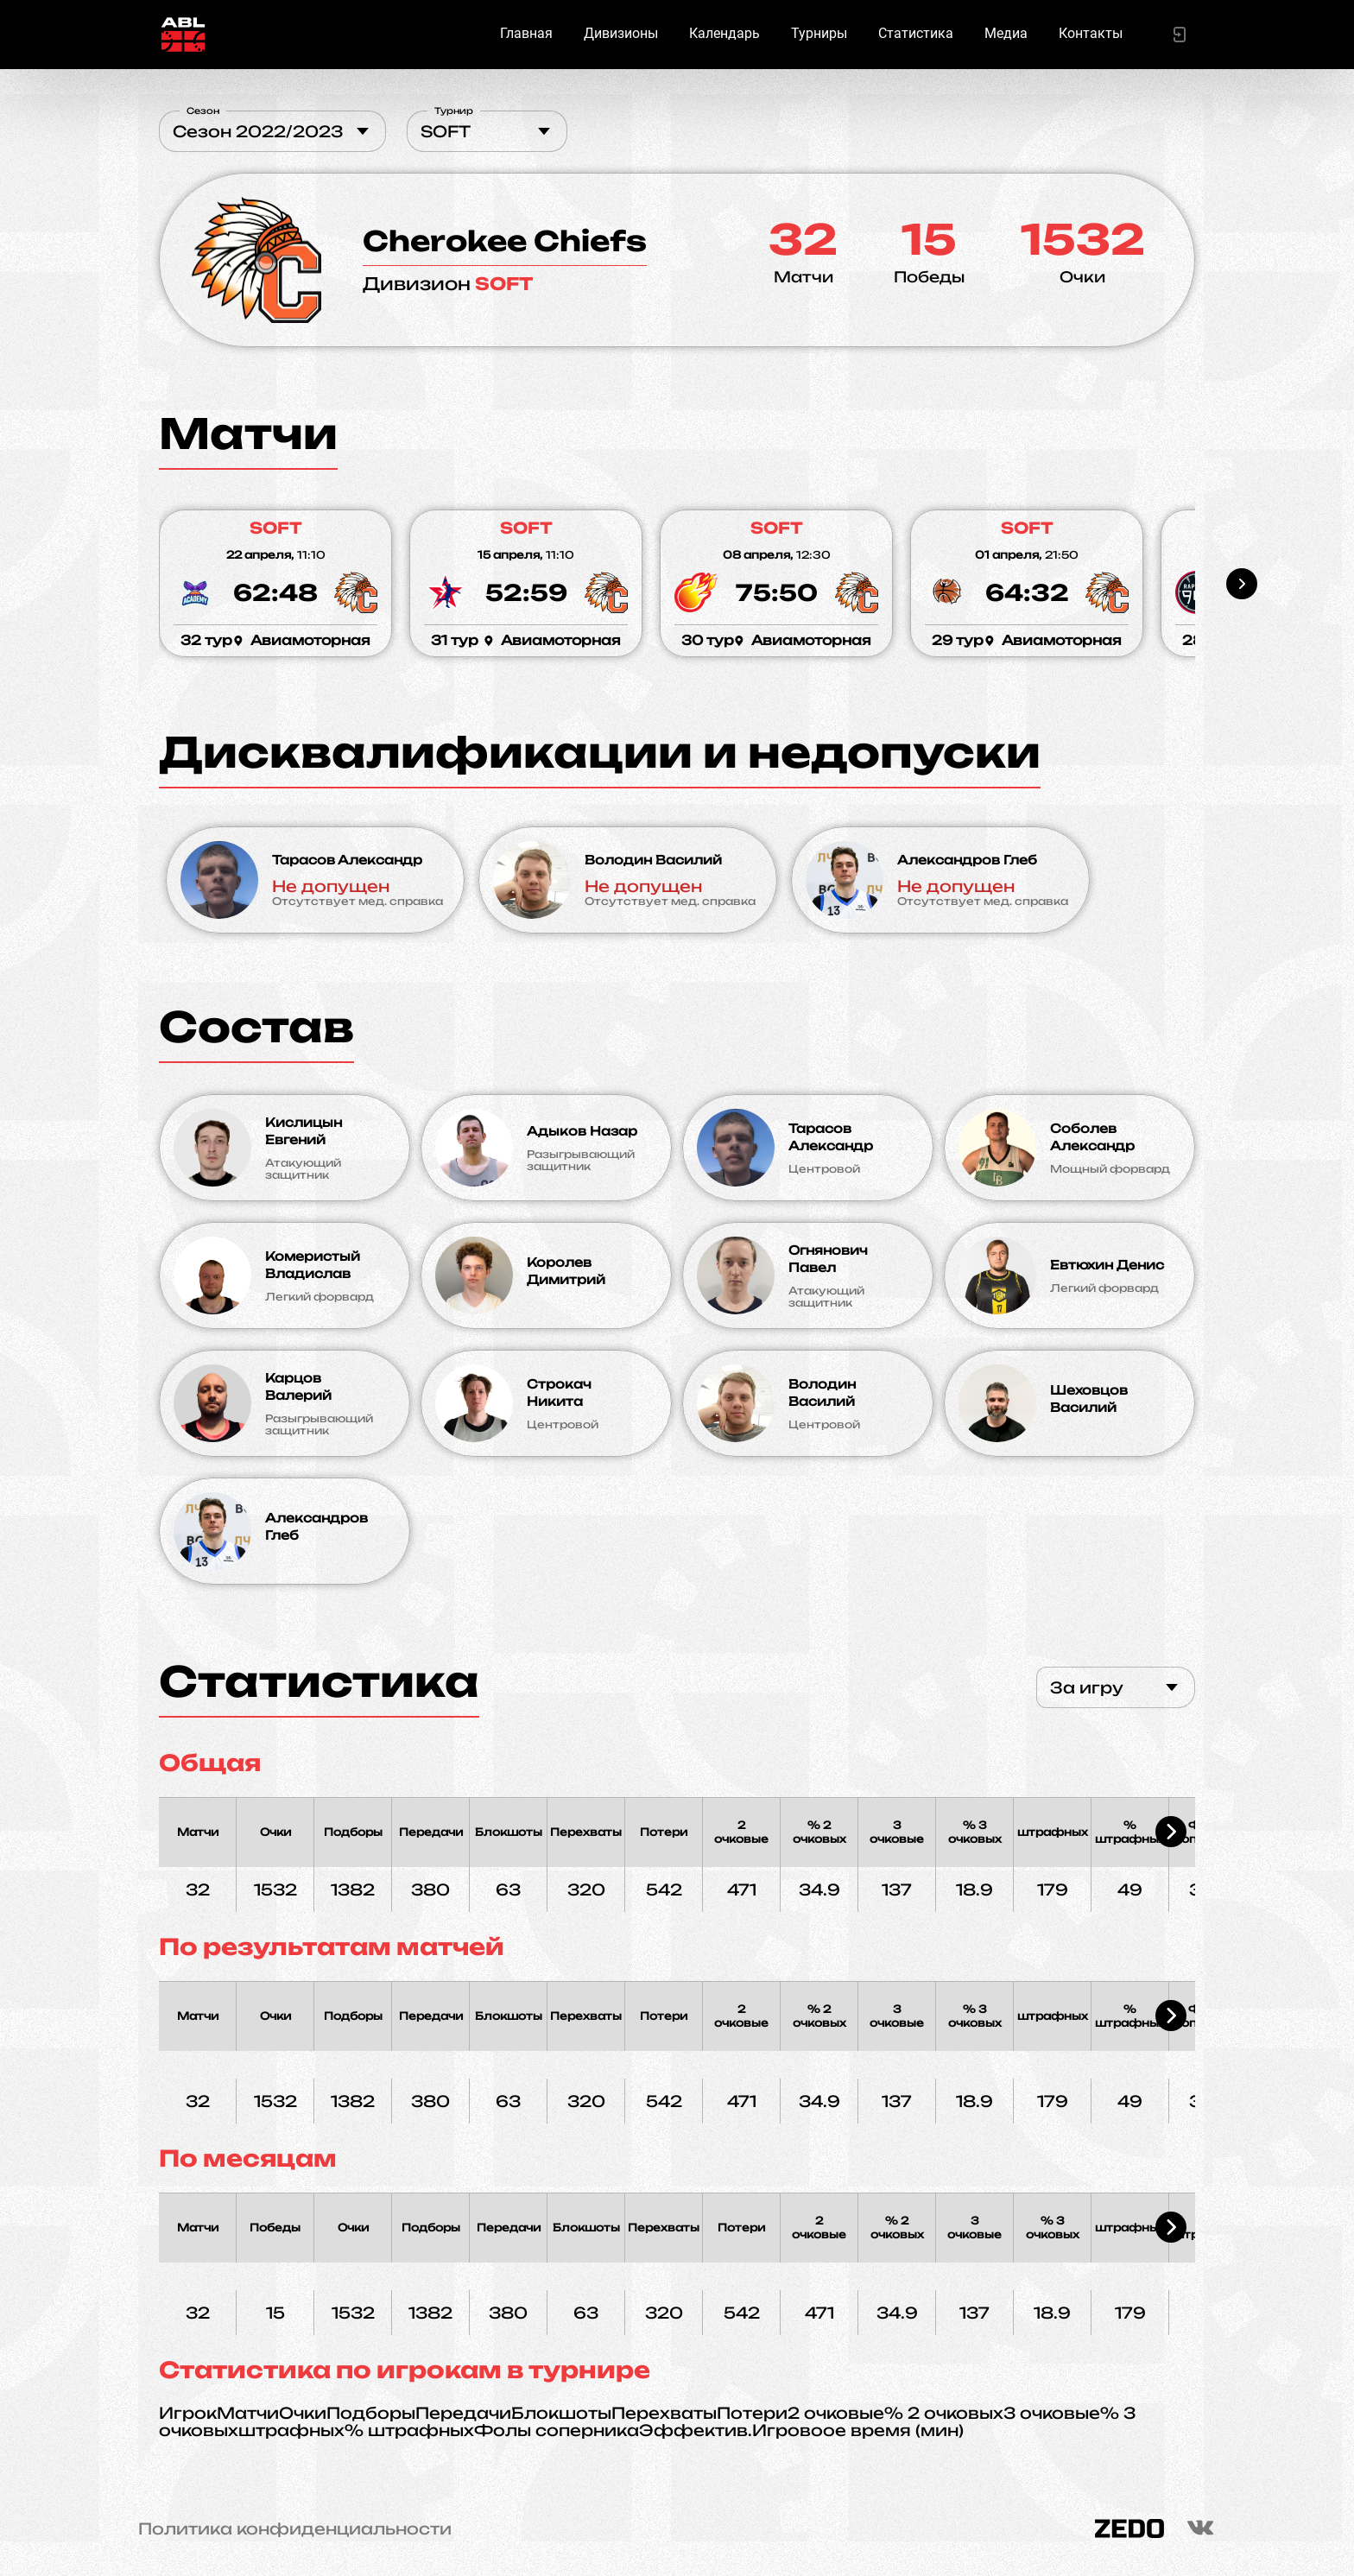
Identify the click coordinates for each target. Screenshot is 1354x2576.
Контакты (1091, 33)
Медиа (1006, 33)
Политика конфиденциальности (295, 2528)
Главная (526, 33)
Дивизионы (621, 33)
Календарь (724, 33)
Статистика (915, 33)
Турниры (819, 33)
